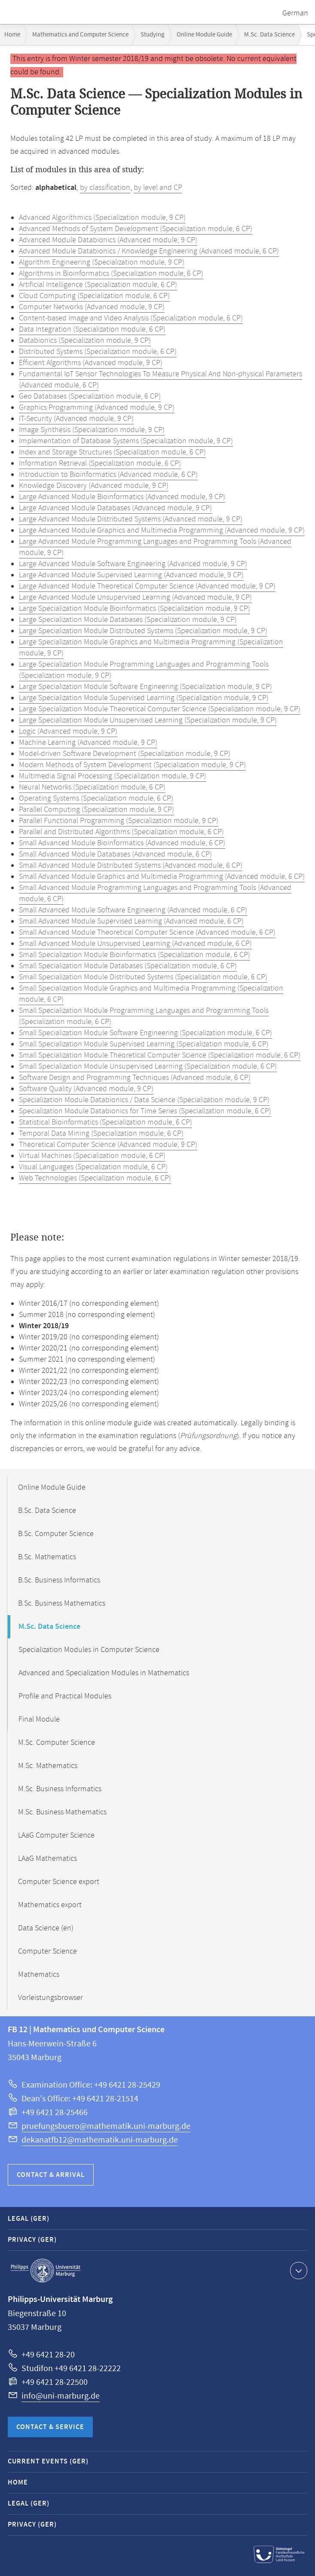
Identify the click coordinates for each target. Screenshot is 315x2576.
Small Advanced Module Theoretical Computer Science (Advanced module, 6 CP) (147, 932)
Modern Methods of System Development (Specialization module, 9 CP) (132, 765)
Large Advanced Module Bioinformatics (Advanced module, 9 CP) (122, 497)
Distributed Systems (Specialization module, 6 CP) (98, 352)
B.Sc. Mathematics (47, 1557)
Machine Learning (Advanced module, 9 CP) (88, 743)
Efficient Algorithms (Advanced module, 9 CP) (90, 363)
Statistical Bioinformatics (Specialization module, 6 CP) (105, 1122)
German (295, 13)
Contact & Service (50, 2427)
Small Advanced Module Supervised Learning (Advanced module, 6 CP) (131, 921)
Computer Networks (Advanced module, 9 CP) (92, 307)
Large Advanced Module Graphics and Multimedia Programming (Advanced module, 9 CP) (162, 530)
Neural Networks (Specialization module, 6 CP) (92, 787)
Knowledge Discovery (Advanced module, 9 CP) (93, 486)
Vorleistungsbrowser (50, 1998)
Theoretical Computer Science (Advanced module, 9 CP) (108, 1145)
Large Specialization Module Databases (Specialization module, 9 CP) (128, 620)
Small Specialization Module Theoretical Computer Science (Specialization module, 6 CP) (159, 1055)
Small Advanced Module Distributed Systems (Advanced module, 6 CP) (130, 865)
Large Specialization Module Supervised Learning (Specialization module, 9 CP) (144, 698)
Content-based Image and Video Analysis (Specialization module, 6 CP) (131, 318)
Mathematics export (50, 1905)
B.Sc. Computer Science (56, 1534)
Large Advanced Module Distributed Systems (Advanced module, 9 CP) (130, 519)
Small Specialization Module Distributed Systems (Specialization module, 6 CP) (143, 977)
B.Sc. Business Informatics (59, 1580)
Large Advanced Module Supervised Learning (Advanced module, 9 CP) (131, 575)
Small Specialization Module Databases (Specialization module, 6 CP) (128, 966)
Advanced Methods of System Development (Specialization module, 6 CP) (135, 229)
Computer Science (47, 1951)
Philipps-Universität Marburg (45, 2271)
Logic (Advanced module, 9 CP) (68, 731)
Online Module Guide (204, 34)
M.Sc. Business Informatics (59, 1789)
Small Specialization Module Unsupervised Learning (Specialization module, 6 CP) (148, 1066)
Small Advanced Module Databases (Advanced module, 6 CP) (115, 854)
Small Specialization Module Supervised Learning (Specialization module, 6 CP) (144, 1044)
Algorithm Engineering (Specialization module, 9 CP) (101, 262)
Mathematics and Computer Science (80, 34)
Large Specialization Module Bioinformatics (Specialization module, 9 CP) (134, 609)
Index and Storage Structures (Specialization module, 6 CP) (112, 452)
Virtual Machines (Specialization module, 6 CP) (92, 1156)
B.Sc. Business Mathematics (61, 1603)
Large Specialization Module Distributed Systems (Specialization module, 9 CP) (143, 631)
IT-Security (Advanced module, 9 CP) (76, 419)
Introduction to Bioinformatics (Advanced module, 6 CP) (108, 474)
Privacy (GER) (32, 2239)
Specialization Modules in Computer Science (88, 1650)
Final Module (39, 1719)
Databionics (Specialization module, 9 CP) (85, 340)
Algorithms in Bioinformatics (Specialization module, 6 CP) (111, 273)
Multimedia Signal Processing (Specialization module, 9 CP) (112, 776)
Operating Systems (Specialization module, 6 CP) (96, 798)
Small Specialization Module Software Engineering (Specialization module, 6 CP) (145, 1033)
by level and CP (158, 188)
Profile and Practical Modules (64, 1696)
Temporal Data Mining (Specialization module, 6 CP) (101, 1133)
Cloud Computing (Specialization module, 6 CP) (94, 296)
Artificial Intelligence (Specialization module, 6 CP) (98, 285)
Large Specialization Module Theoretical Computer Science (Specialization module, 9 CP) (159, 709)
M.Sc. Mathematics (47, 1766)
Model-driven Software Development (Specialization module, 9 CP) (124, 754)
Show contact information (297, 2270)
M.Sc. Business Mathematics (62, 1812)
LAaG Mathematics (47, 1859)
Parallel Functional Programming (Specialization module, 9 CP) (118, 821)
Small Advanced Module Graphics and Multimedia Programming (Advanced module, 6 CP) (162, 877)
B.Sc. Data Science (47, 1511)
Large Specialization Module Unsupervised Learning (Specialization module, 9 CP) (148, 720)
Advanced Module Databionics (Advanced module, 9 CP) (108, 240)
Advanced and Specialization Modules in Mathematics (103, 1673)
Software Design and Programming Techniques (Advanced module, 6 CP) (135, 1078)
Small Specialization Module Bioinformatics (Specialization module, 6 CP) (134, 955)
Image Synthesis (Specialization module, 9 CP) (92, 430)
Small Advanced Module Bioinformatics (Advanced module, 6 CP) (122, 843)
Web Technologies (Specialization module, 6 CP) (95, 1178)
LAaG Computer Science (56, 1835)
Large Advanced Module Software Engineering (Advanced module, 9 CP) (133, 564)
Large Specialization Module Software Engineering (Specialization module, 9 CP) (145, 687)
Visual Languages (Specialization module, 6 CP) (93, 1167)
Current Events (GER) (48, 2461)
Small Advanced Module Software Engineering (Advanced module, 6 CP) (133, 910)
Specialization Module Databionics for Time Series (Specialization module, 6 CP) (145, 1111)
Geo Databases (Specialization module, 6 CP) (90, 396)
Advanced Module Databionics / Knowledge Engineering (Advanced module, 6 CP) (149, 251)
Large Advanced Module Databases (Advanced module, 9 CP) (115, 508)
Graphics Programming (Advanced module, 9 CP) (96, 407)
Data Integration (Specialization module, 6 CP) (92, 329)
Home (12, 34)
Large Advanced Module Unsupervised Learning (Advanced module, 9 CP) (135, 597)
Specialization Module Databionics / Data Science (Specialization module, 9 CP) (144, 1100)
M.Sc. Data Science (269, 34)
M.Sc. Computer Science (56, 1743)
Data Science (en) (45, 1928)
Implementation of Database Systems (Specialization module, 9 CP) (126, 441)
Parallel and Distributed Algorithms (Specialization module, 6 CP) (121, 832)
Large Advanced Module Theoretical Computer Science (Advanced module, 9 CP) (147, 586)
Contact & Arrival (51, 2175)
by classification (105, 188)
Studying (153, 34)
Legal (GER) (28, 2218)
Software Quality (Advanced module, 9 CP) (86, 1089)
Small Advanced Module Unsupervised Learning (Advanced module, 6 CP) (135, 944)
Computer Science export (58, 1882)
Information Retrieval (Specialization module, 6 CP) (100, 463)
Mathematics (38, 1974)
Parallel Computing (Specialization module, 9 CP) (96, 810)
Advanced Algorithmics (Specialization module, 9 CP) (102, 218)
